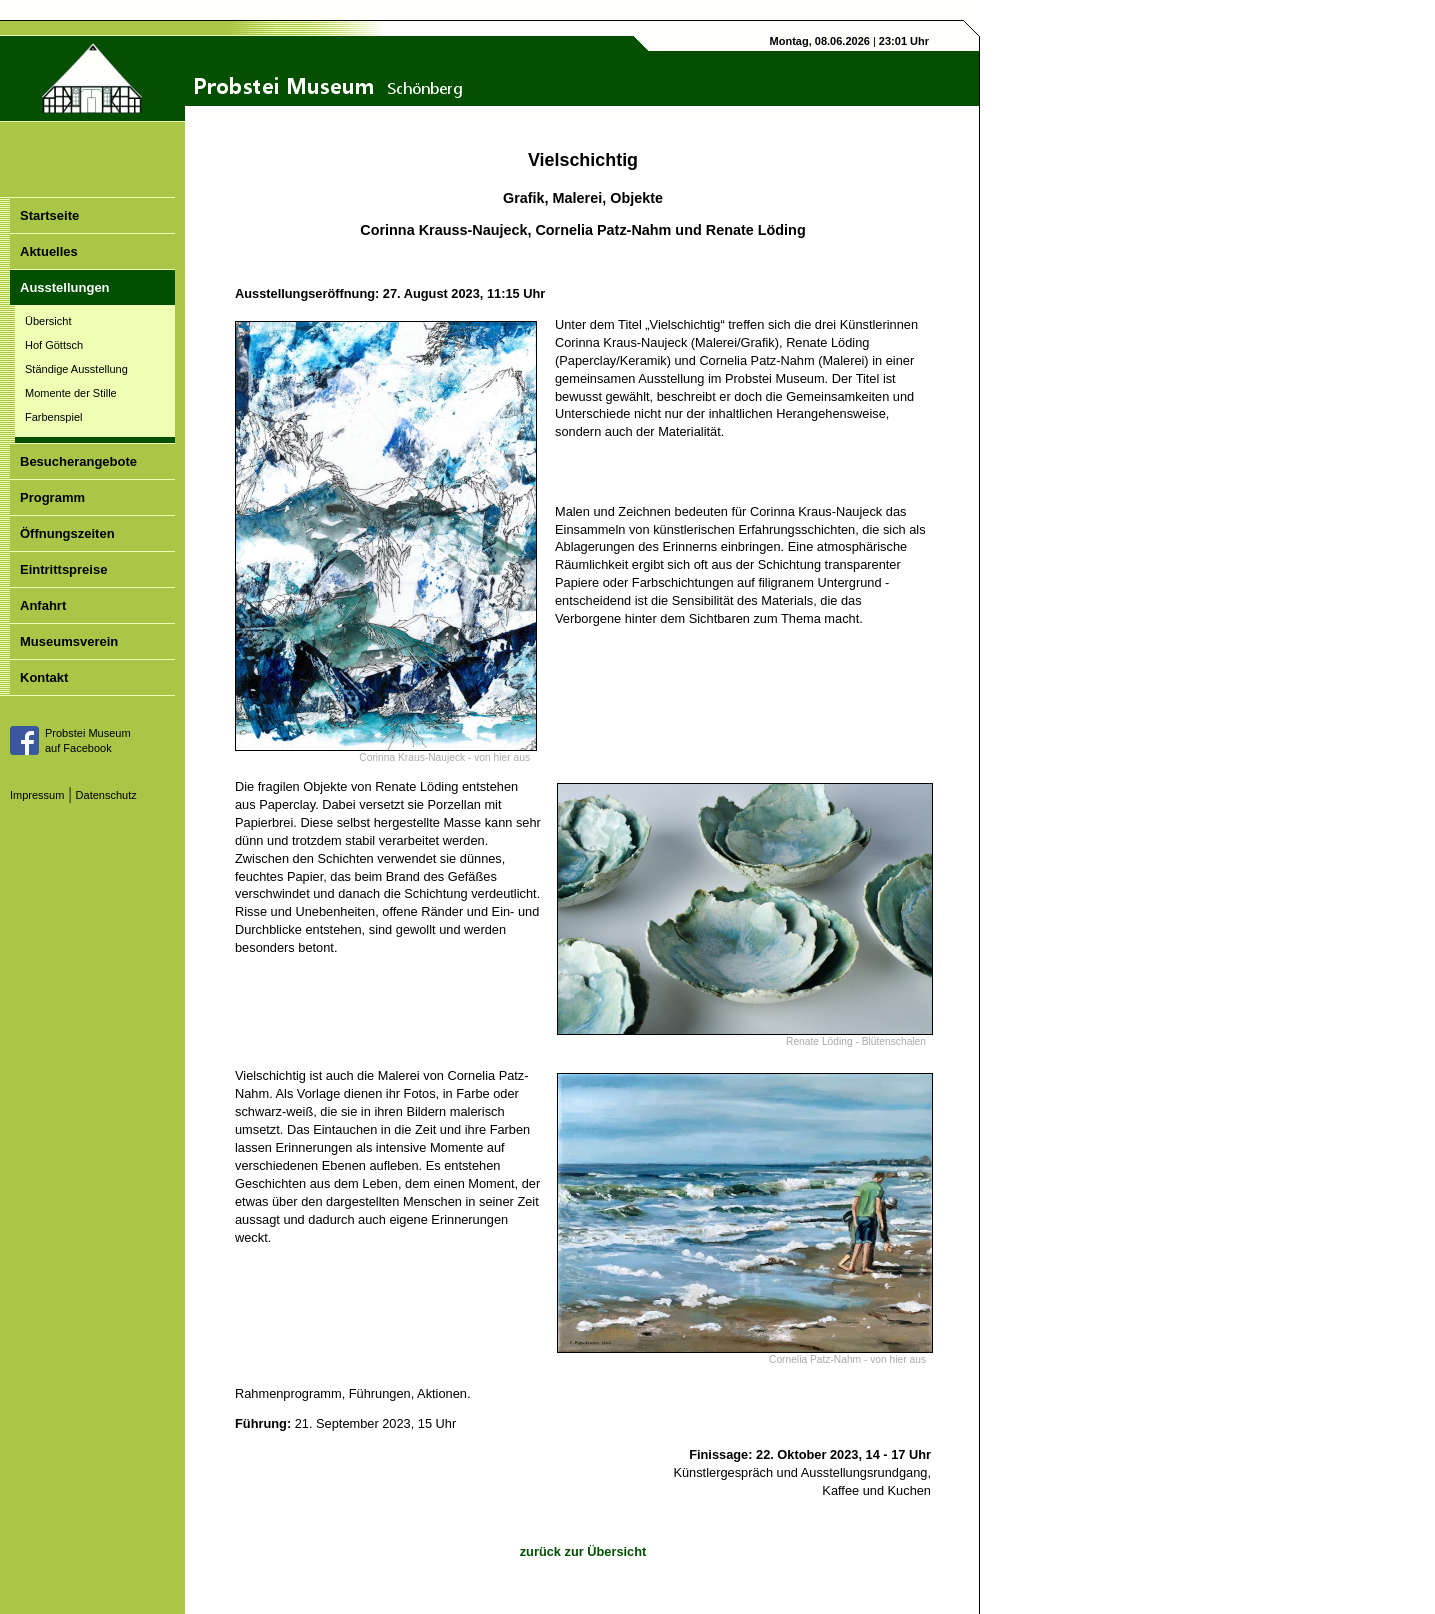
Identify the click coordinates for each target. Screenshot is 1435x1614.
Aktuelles (49, 251)
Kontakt (44, 677)
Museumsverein (69, 641)
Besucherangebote (78, 461)
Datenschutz (106, 795)
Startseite (49, 215)
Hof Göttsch (54, 345)
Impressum (37, 795)
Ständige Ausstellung (76, 369)
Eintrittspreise (63, 569)
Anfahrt (43, 605)
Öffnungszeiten (67, 533)
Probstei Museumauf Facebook (88, 740)
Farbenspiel (53, 417)
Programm (52, 497)
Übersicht (48, 321)
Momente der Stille (71, 393)
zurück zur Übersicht (583, 1551)
